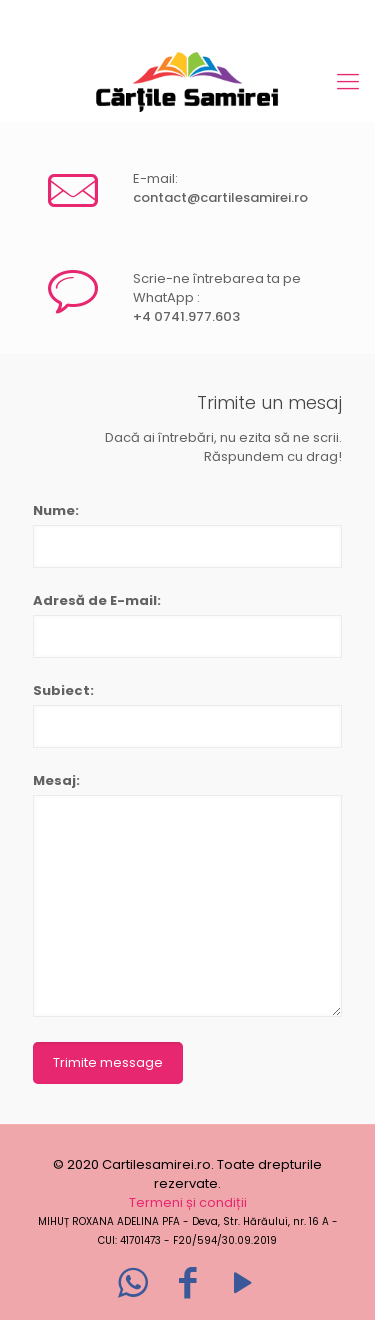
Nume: (56, 510)
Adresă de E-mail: (97, 600)
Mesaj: (56, 780)
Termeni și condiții (188, 1202)
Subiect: (63, 690)
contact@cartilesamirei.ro (220, 197)
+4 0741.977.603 (186, 316)
